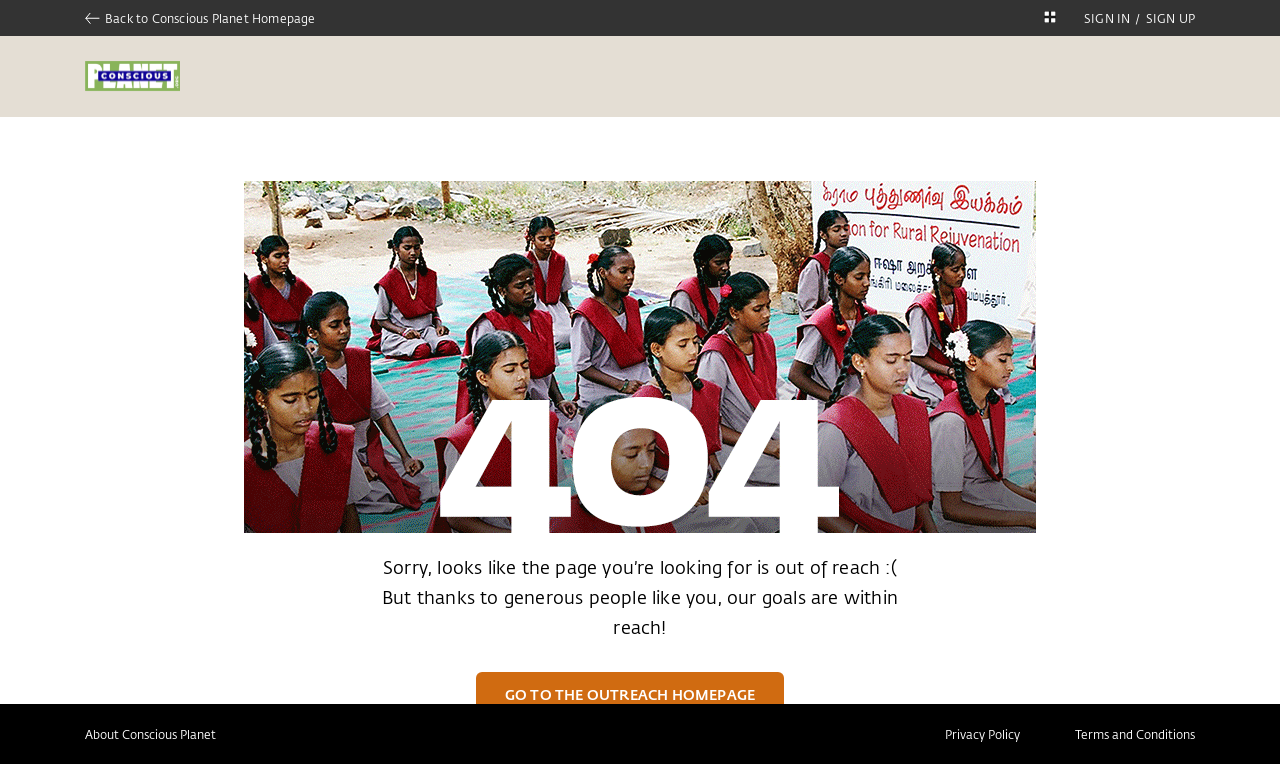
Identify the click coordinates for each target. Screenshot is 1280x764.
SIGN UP (1170, 18)
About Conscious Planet (150, 734)
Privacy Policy (982, 734)
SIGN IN (1107, 18)
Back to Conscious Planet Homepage (200, 18)
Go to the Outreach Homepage (630, 694)
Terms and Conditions (1135, 734)
